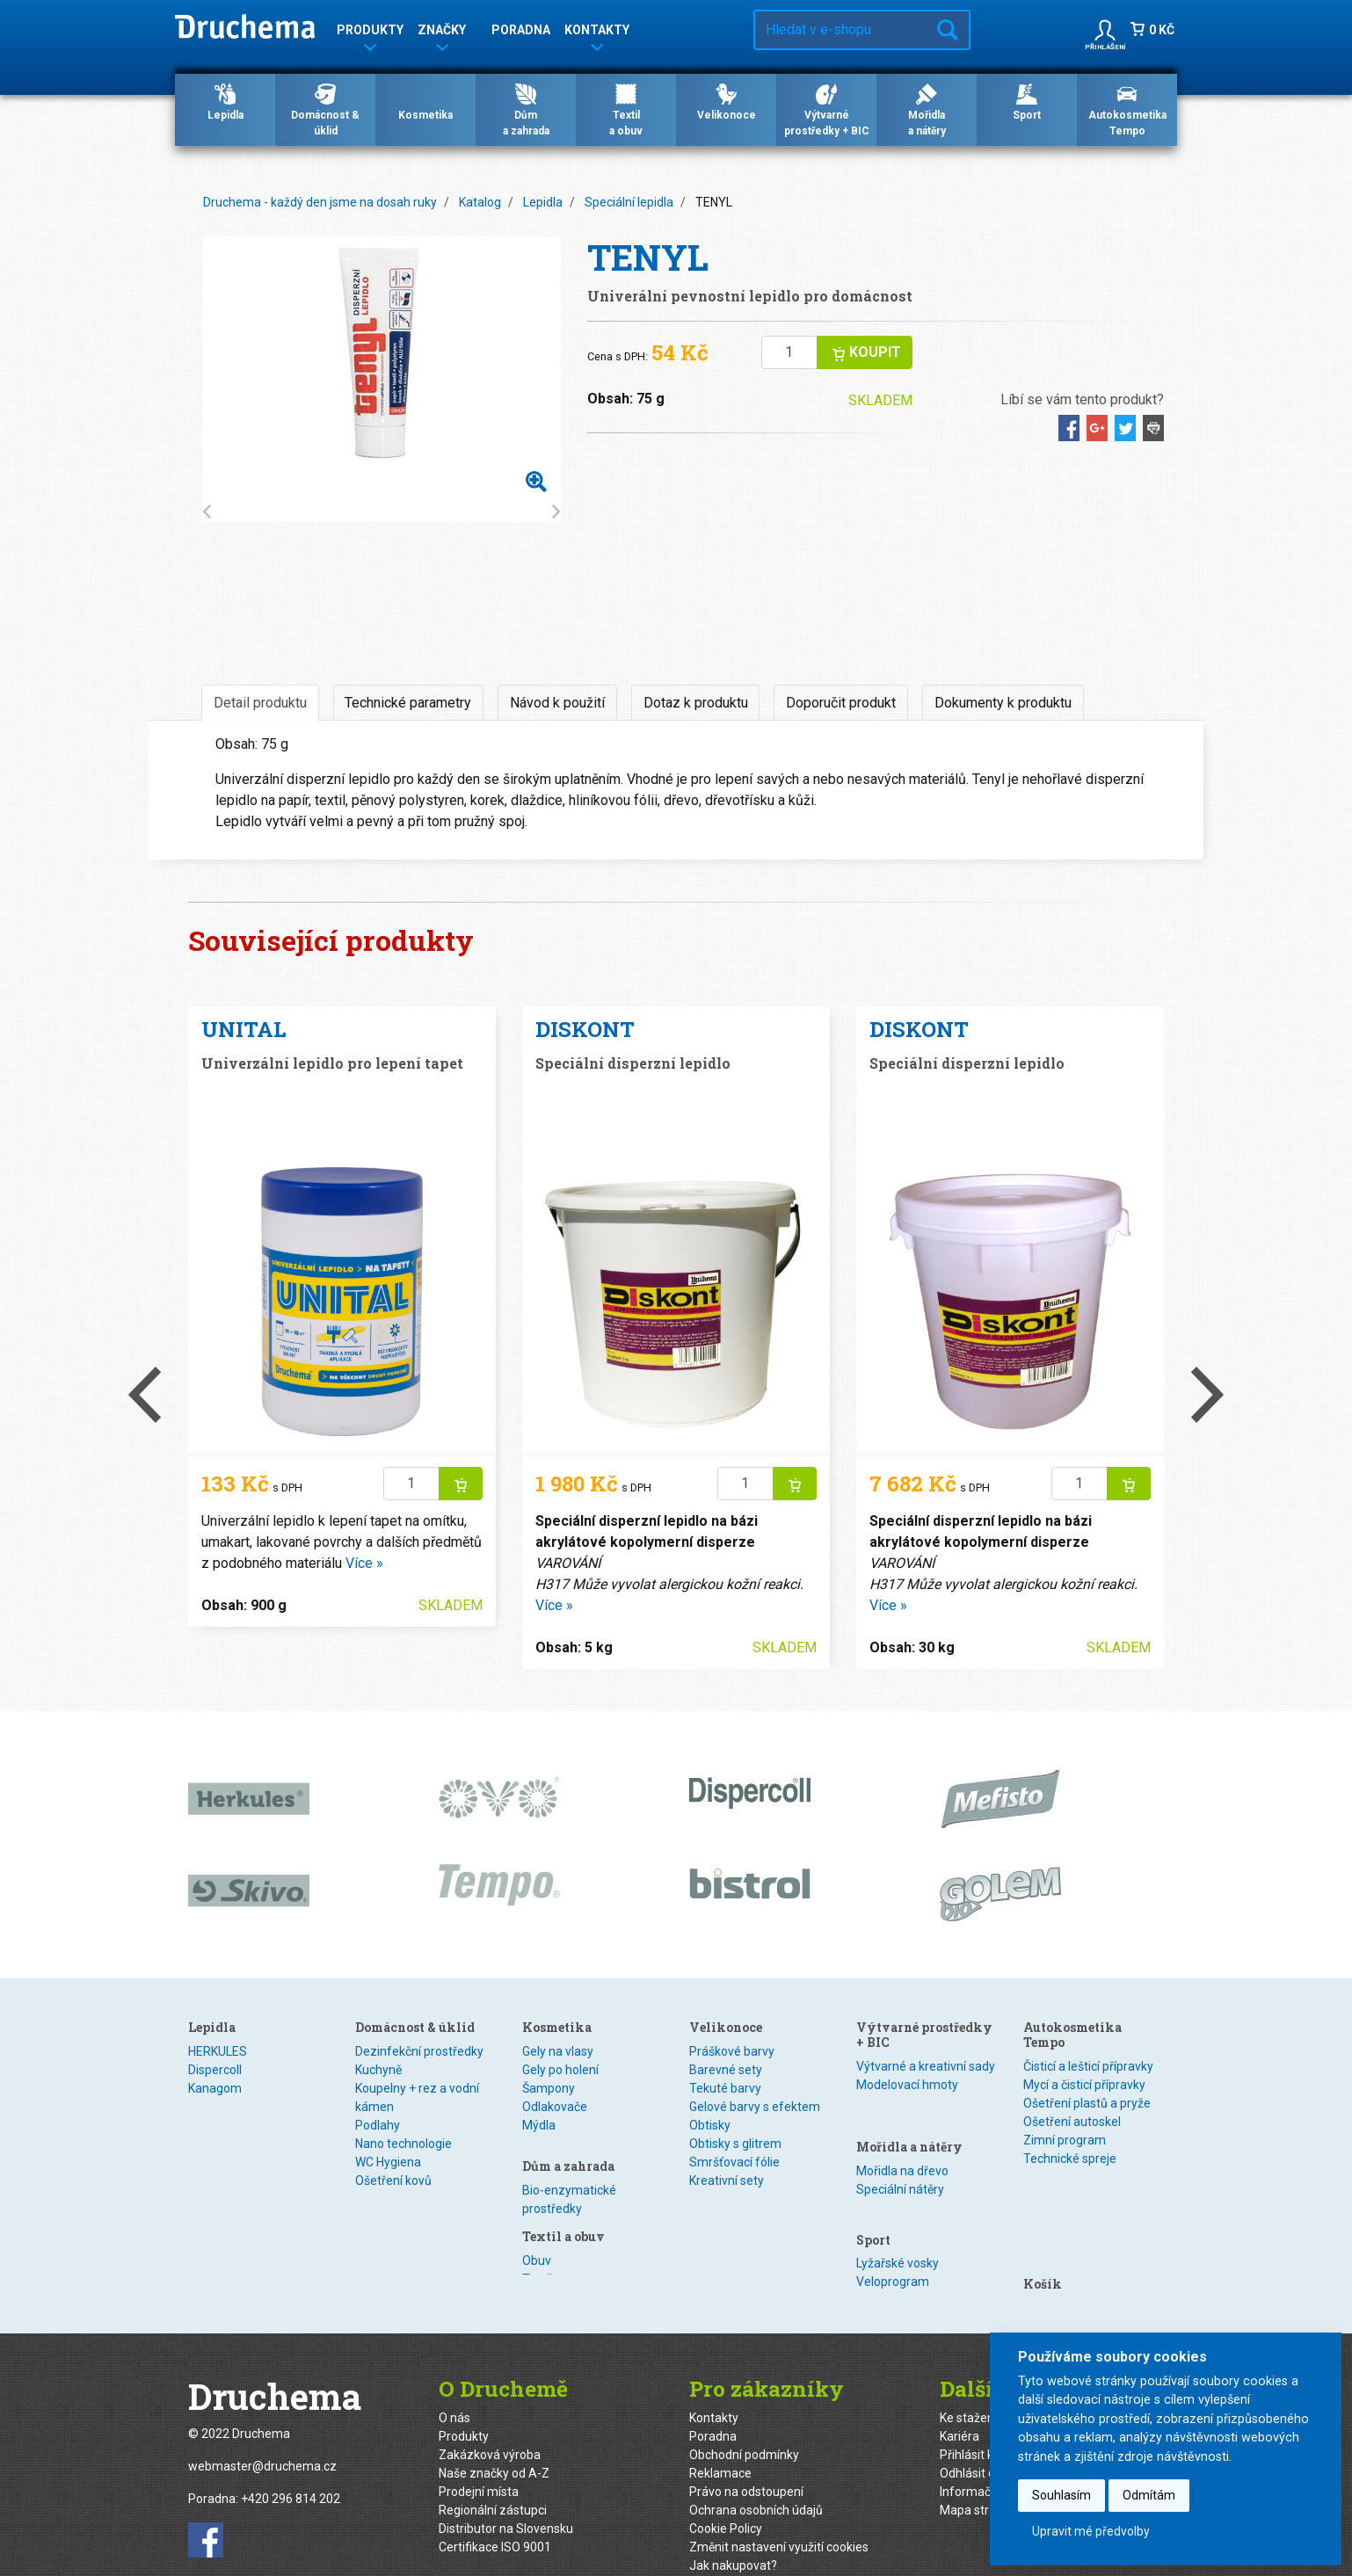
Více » (364, 1563)
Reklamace (720, 2444)
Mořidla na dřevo (902, 2139)
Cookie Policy (725, 2500)
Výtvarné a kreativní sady (925, 2066)
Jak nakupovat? (733, 2536)
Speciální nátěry (900, 2158)
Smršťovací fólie (734, 2235)
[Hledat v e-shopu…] (841, 29)
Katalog (480, 202)
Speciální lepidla (629, 202)
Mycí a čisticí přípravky (1084, 2085)
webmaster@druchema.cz (262, 2438)
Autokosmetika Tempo (1127, 109)
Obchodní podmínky (744, 2426)
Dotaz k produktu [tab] (695, 702)
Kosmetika (425, 101)
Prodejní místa (479, 2463)
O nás (454, 2389)
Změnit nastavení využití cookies (779, 2518)
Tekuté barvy (725, 2161)
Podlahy (377, 2125)
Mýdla (539, 2125)
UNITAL (243, 1029)
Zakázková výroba (490, 2426)
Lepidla (225, 101)
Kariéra (959, 2407)
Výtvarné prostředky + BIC (826, 109)
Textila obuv (626, 109)
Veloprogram (892, 2231)
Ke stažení (968, 2389)
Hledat (947, 30)
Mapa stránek (978, 2481)
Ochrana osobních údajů (756, 2481)
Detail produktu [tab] (260, 702)
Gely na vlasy (557, 2051)
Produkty (464, 2407)
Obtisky (710, 2198)
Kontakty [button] (596, 33)
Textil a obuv (730, 2027)
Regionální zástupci (493, 2481)
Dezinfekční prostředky (419, 2051)
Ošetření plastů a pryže (1087, 2103)
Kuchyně (378, 2070)
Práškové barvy (731, 2124)
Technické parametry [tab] (408, 702)
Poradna (520, 30)
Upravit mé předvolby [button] (1091, 2531)
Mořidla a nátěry (909, 2115)
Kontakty (713, 2389)
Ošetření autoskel (1072, 2122)
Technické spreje (1069, 2159)
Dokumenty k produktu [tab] (1003, 702)
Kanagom (215, 2088)
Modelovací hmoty (907, 2085)
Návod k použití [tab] (557, 702)
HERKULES (217, 2051)
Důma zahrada (526, 109)
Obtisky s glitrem (735, 2217)
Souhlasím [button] (1061, 2495)
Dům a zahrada (568, 2155)
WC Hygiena (388, 2162)
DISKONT (585, 1029)
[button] (1105, 30)
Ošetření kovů (393, 2180)
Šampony (548, 2088)
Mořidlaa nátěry (927, 109)
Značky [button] (442, 33)
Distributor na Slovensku (506, 2500)
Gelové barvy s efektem (754, 2180)
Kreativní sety (726, 2253)
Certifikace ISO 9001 (495, 2518)
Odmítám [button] (1149, 2495)
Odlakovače (554, 2107)
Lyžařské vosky (897, 2212)
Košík (1042, 2189)
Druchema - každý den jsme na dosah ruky (320, 202)
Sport (1027, 101)
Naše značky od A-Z (494, 2444)
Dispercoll (215, 2070)
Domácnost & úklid (325, 109)
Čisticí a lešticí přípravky (1088, 2066)
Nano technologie (403, 2144)
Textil (704, 2070)
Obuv (703, 2051)
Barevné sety (725, 2143)
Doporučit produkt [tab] (841, 702)
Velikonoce (726, 101)
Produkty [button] (370, 33)
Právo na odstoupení (746, 2463)
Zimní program (1064, 2140)
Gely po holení (560, 2070)
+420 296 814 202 (290, 2471)
